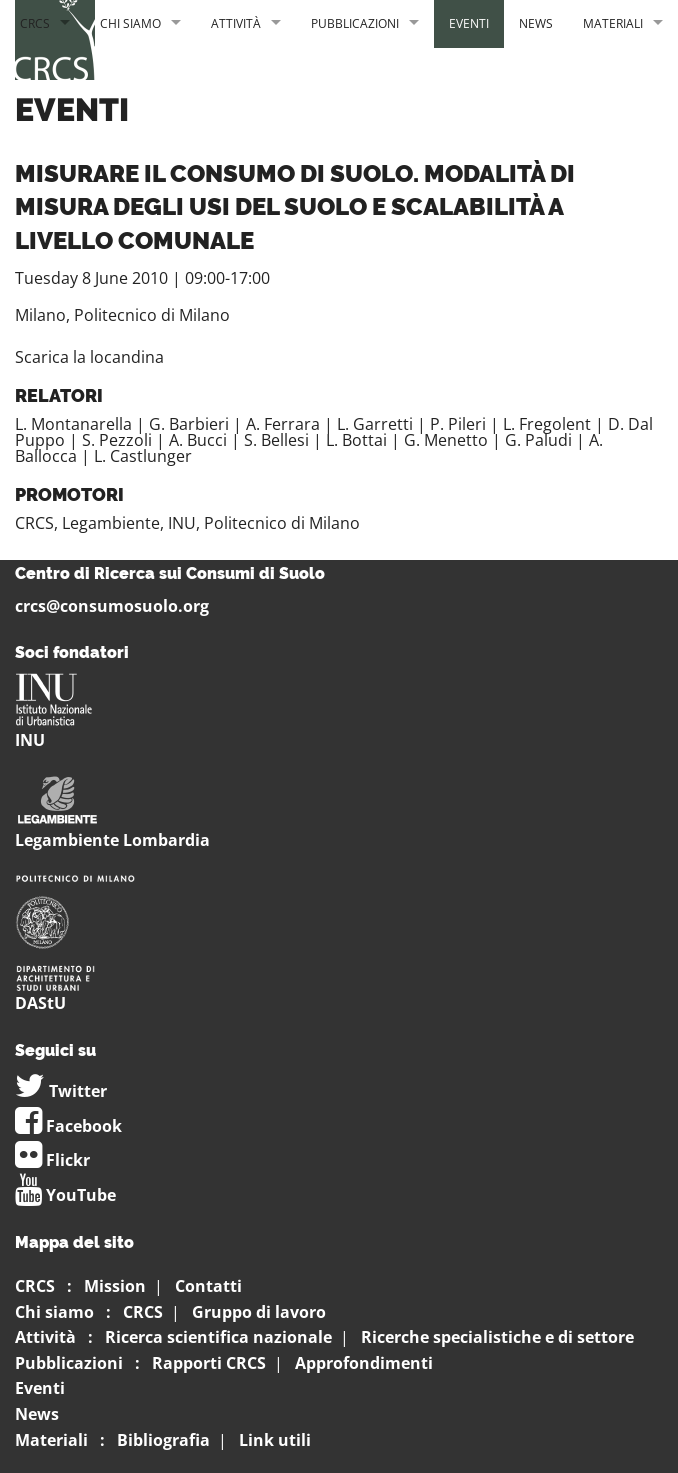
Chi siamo (130, 23)
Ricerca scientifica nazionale (218, 1337)
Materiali (613, 23)
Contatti (208, 1286)
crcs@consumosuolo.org (112, 606)
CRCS (35, 23)
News (536, 23)
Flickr (52, 1160)
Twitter (61, 1091)
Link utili (275, 1440)
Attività (236, 23)
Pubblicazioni (355, 23)
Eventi (469, 23)
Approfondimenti (364, 1363)
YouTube (65, 1195)
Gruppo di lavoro (259, 1312)
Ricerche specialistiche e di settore (497, 1337)
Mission (115, 1286)
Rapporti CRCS (209, 1363)
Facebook (68, 1126)
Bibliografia (163, 1440)
